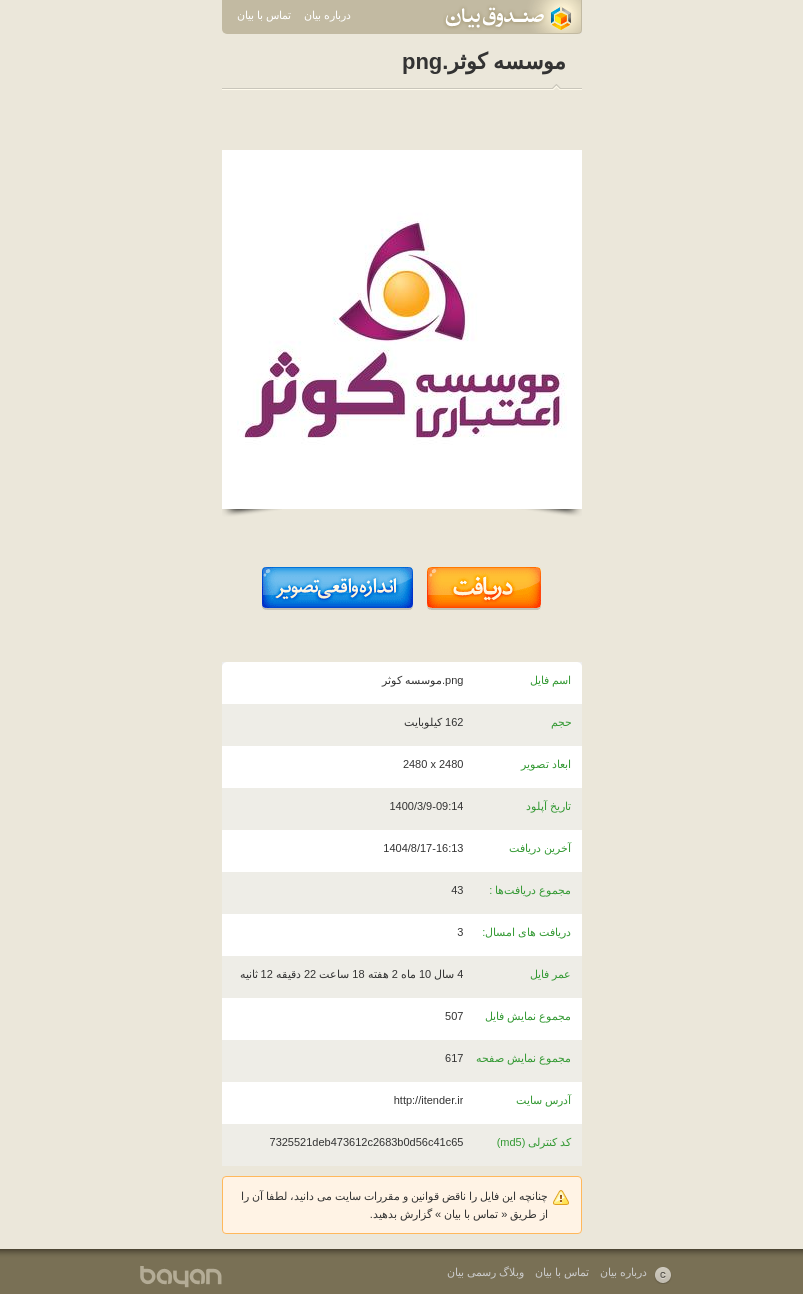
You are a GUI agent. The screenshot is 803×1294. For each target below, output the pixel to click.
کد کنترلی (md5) (534, 1142)
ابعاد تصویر (546, 764)
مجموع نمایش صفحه (523, 1058)
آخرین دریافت (540, 848)
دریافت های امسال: (526, 932)
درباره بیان (327, 15)
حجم (561, 722)
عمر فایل (550, 974)
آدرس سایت (543, 1100)
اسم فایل (550, 680)
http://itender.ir (429, 1100)
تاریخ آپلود (548, 806)
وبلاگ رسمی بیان (485, 1272)
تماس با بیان (264, 15)
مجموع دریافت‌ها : (530, 890)
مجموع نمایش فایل (528, 1016)
